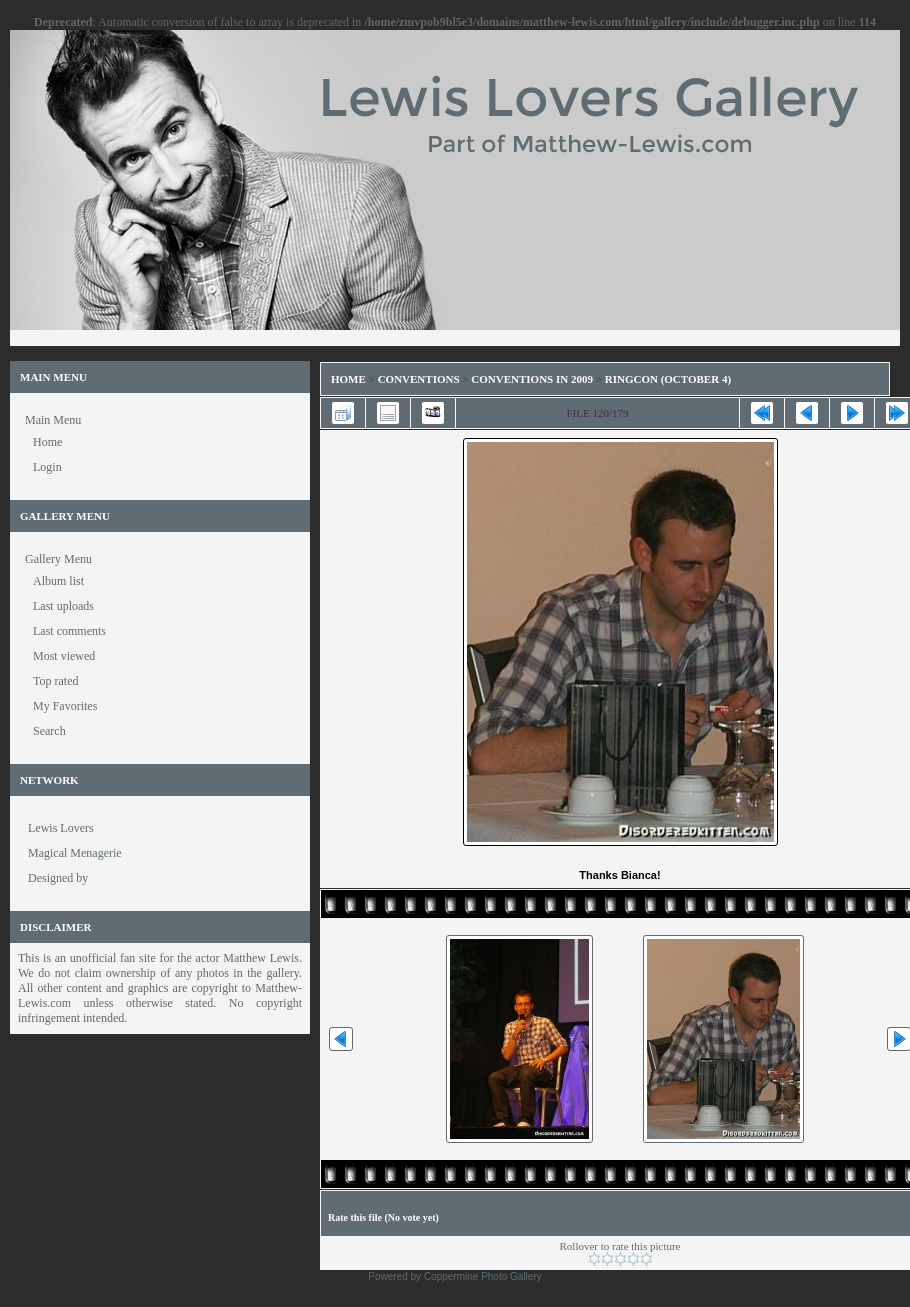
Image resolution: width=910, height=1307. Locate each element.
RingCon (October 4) (668, 379)
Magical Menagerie (75, 853)
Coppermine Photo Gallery (483, 1276)
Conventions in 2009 (532, 379)
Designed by (58, 878)
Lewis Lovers (61, 828)
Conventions (419, 379)
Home (348, 379)
